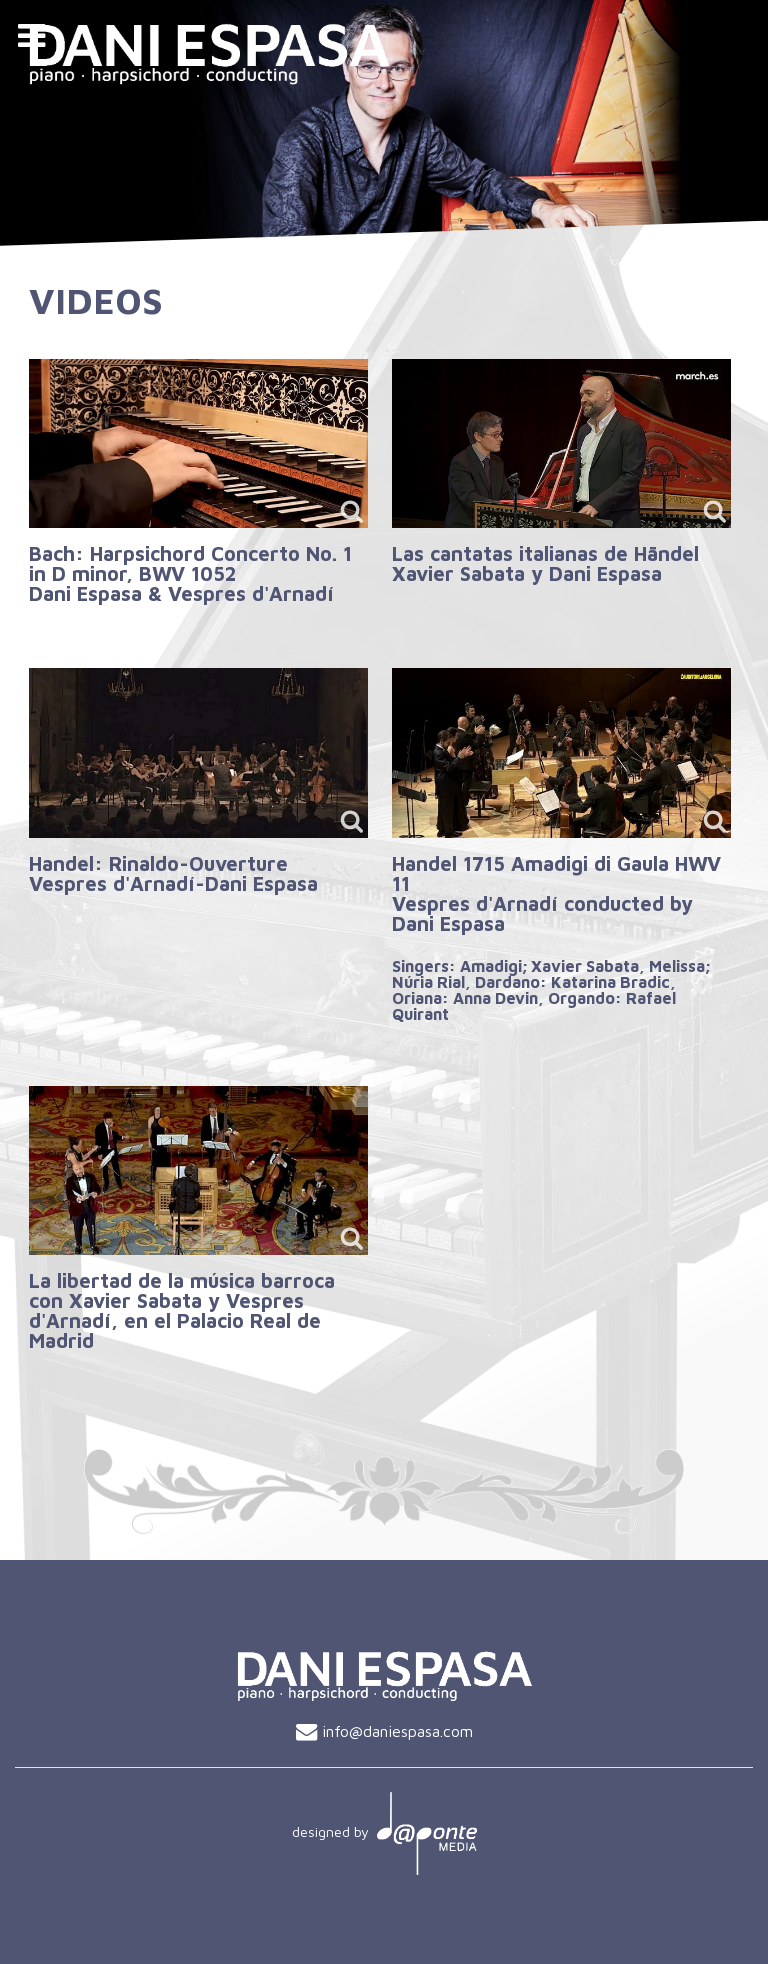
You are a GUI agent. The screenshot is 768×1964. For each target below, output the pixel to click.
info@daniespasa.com (397, 1731)
